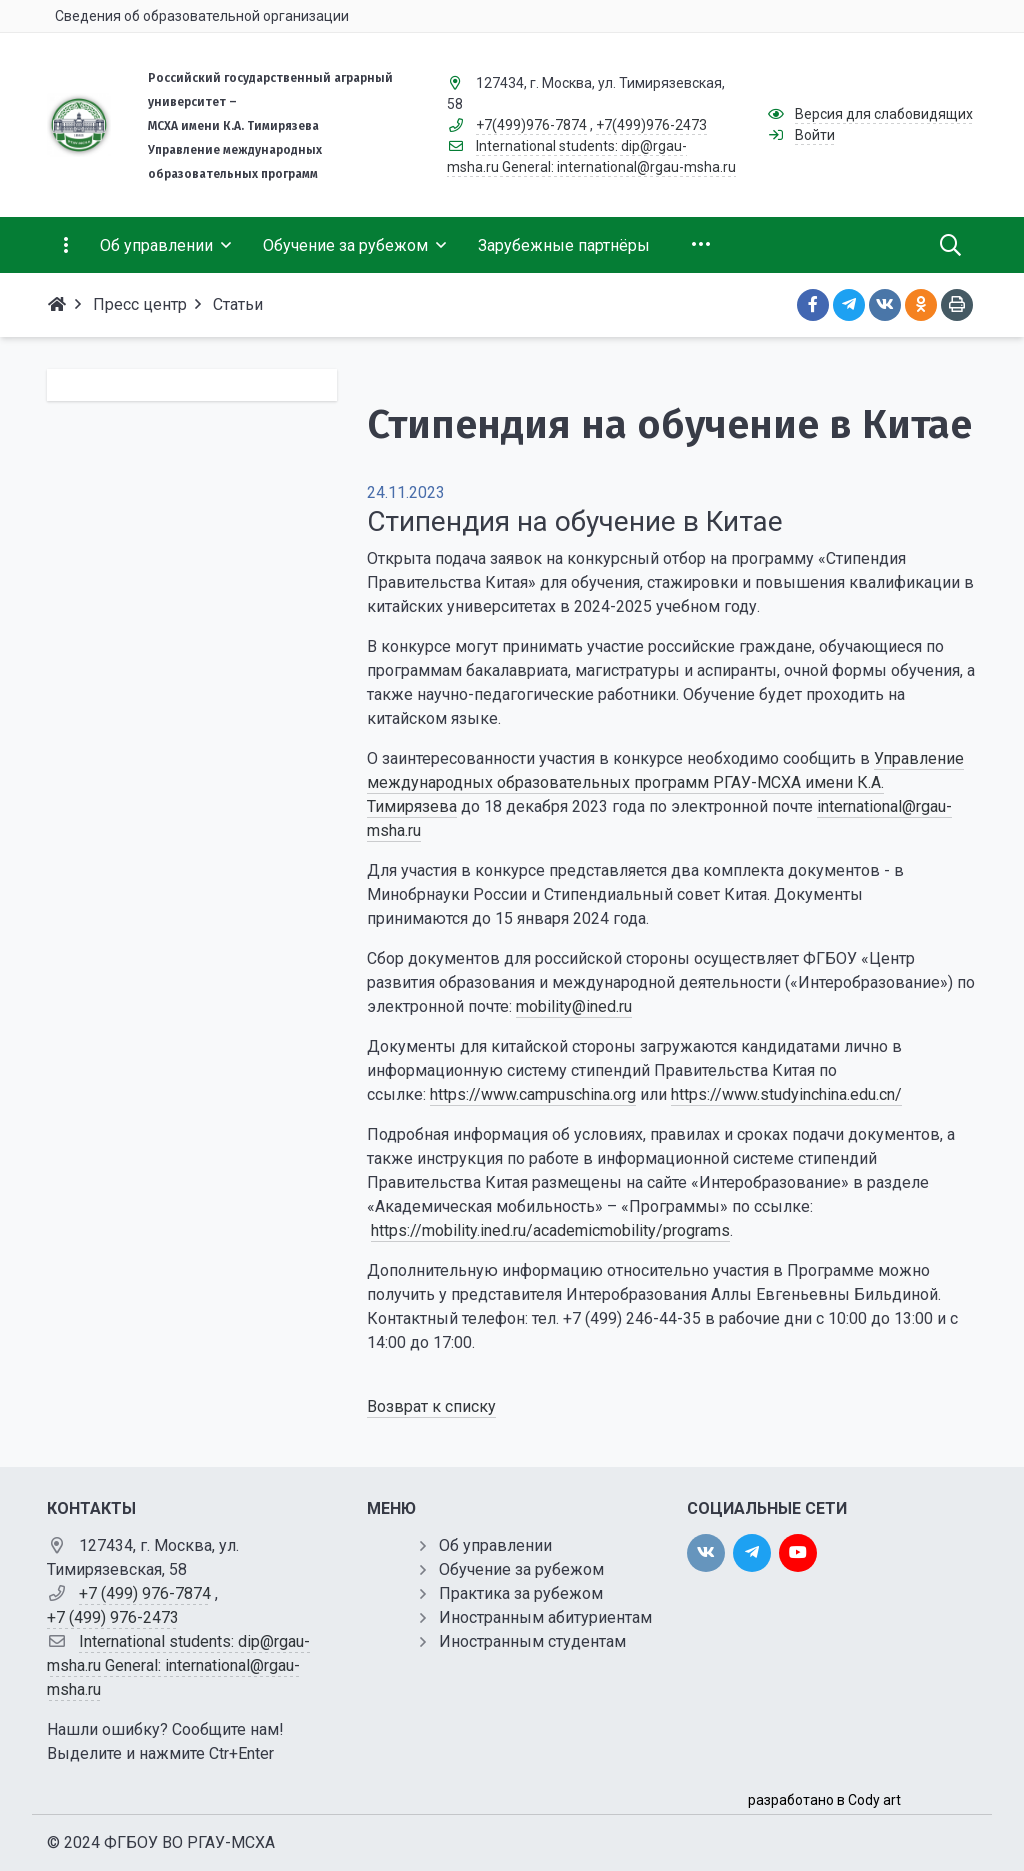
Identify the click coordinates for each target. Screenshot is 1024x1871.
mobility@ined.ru (574, 1006)
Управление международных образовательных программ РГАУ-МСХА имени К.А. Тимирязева (665, 782)
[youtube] (798, 1553)
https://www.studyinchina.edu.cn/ (786, 1094)
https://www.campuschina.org (533, 1094)
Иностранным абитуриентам (545, 1617)
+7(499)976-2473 (651, 125)
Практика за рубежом (521, 1593)
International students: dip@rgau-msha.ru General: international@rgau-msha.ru (178, 1665)
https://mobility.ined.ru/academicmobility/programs (550, 1230)
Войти (815, 135)
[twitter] (752, 1553)
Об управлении (495, 1545)
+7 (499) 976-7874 (145, 1593)
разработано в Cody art (824, 1800)
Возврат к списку (431, 1406)
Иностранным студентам (532, 1641)
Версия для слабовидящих (884, 114)
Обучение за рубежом (521, 1569)
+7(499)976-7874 (531, 125)
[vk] (706, 1553)
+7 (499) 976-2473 (113, 1617)
